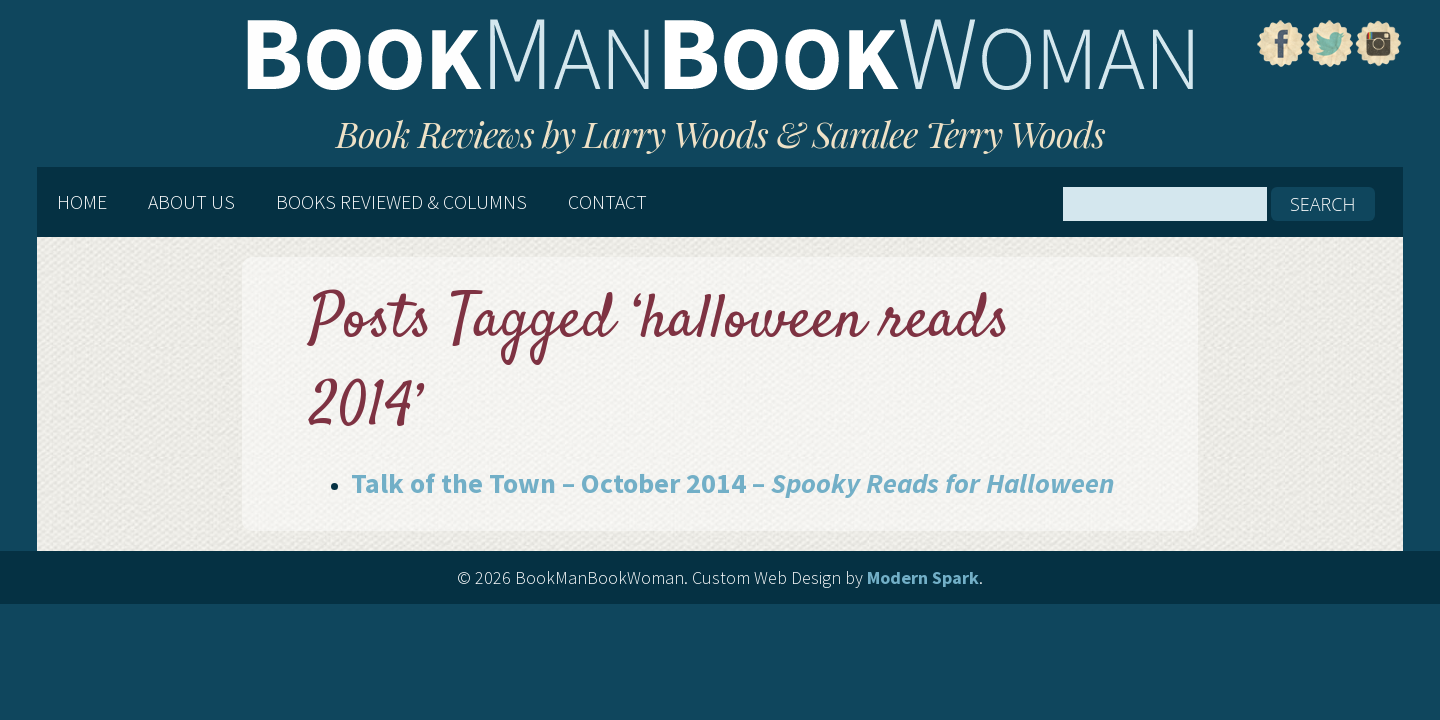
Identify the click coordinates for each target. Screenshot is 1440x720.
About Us (191, 202)
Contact (607, 202)
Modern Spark (923, 577)
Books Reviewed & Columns (401, 202)
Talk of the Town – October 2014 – (732, 483)
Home (82, 202)
